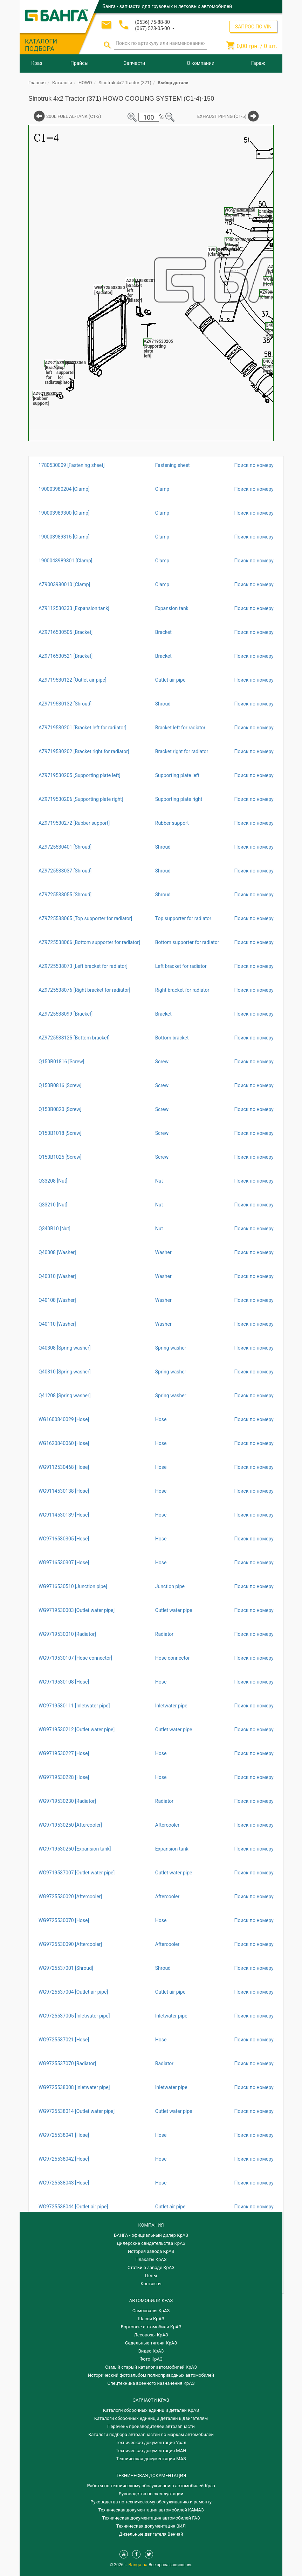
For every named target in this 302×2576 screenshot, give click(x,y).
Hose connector (172, 1658)
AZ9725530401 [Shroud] (65, 847)
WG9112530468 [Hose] (64, 1467)
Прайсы (79, 63)
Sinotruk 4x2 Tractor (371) (124, 82)
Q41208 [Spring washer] (65, 1395)
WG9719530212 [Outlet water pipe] (77, 1729)
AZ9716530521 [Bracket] (65, 656)
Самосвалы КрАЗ (151, 2310)
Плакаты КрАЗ (150, 2259)
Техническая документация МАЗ (151, 2458)
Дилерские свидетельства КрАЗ (151, 2243)
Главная (37, 82)
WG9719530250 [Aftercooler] (70, 1825)
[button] (155, 28)
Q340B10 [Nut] (54, 1228)
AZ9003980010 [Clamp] (64, 584)
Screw (162, 1061)
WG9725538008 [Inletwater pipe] (74, 2087)
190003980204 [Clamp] (64, 489)
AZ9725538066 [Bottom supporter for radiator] (89, 942)
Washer (163, 1252)
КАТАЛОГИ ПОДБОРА (41, 45)
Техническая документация (151, 2475)
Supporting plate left (177, 775)
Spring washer (170, 1348)
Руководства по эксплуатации (151, 2493)
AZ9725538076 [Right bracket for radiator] (84, 990)
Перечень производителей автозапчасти (151, 2426)
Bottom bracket (172, 1038)
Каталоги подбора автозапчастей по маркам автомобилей (151, 2434)
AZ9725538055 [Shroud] (65, 894)
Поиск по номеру (253, 465)
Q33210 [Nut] (53, 1204)
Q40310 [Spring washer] (65, 1371)
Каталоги (62, 82)
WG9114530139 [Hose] (64, 1515)
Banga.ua (139, 2564)
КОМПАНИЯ (151, 2225)
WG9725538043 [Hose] (64, 2183)
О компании (200, 63)
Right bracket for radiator (182, 990)
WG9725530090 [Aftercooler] (70, 1944)
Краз (36, 63)
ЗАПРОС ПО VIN (253, 26)
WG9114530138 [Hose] (64, 1491)
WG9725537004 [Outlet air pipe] (73, 1992)
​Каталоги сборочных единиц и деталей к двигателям (151, 2418)
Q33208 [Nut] (53, 1181)
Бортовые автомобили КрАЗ (151, 2326)
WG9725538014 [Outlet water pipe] (77, 2111)
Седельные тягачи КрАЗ (151, 2343)
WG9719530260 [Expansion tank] (75, 1849)
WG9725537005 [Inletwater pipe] (74, 2016)
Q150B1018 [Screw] (60, 1133)
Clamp (162, 489)
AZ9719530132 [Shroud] (65, 704)
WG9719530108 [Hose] (64, 1682)
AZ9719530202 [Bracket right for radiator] (84, 751)
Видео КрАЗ (151, 2351)
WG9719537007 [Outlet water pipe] (77, 1872)
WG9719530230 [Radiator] (67, 1801)
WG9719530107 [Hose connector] (75, 1658)
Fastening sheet (172, 465)
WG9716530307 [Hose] (64, 1562)
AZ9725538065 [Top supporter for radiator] (85, 918)
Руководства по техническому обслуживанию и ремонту (151, 2501)
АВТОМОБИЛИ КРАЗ (151, 2300)
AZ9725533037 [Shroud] (65, 871)
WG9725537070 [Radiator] (67, 2063)
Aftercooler (167, 1825)
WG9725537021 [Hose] (64, 2039)
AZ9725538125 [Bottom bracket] (74, 1038)
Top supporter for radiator (183, 918)
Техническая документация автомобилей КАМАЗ (151, 2510)
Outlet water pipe (173, 1610)
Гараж (258, 63)
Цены (151, 2275)
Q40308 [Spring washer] (65, 1348)
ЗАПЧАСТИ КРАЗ (151, 2400)
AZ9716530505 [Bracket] (65, 632)
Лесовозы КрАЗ (151, 2334)
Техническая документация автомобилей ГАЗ (151, 2518)
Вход (234, 19)
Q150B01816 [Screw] (61, 1061)
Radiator (164, 1634)
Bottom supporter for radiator (187, 942)
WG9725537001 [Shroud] (66, 1968)
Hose (161, 1419)
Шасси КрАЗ (151, 2318)
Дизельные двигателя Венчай (151, 2534)
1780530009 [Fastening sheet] (72, 465)
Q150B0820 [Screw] (60, 1109)
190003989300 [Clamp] (64, 513)
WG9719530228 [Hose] (64, 1777)
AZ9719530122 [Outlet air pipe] (73, 680)
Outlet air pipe (170, 680)
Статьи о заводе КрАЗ (151, 2267)
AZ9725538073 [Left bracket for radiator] (83, 966)
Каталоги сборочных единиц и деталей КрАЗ (151, 2410)
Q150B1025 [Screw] (60, 1157)
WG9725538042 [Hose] (64, 2159)
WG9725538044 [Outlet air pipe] (73, 2206)
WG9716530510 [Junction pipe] (73, 1586)
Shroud (163, 704)
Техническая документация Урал (151, 2442)
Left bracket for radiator (181, 966)
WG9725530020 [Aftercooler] (70, 1896)
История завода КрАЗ (151, 2251)
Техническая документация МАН (151, 2450)
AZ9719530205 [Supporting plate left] (80, 775)
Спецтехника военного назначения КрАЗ (151, 2383)
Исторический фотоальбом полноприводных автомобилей (151, 2375)
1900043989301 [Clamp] (65, 560)
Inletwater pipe (171, 1705)
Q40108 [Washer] (57, 1300)
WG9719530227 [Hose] (64, 1753)
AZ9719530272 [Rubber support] (74, 823)
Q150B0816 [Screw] (60, 1085)
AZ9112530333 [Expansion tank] (74, 608)
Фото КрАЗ (151, 2359)
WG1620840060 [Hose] (64, 1443)
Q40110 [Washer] (57, 1324)
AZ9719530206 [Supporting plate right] (81, 799)
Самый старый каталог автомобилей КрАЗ (151, 2367)
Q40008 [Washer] (57, 1252)
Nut (159, 1181)
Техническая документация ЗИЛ (151, 2526)
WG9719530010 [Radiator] (67, 1634)
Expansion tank (171, 608)
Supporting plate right (179, 799)
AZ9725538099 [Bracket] (65, 1014)
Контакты (151, 2283)
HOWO (85, 82)
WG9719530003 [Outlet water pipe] (77, 1610)
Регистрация (258, 19)
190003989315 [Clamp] (64, 537)
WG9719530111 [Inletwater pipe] (74, 1705)
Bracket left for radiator (180, 727)
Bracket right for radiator (181, 751)
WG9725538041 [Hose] (64, 2135)
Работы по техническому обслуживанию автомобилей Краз (151, 2485)
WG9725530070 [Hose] (64, 1920)
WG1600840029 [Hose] (64, 1419)
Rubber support (172, 823)
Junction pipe (170, 1586)
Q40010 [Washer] (57, 1276)
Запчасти (134, 63)
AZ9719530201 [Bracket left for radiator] (82, 727)
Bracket (163, 632)
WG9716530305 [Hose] (64, 1538)
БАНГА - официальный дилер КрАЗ (151, 2235)
